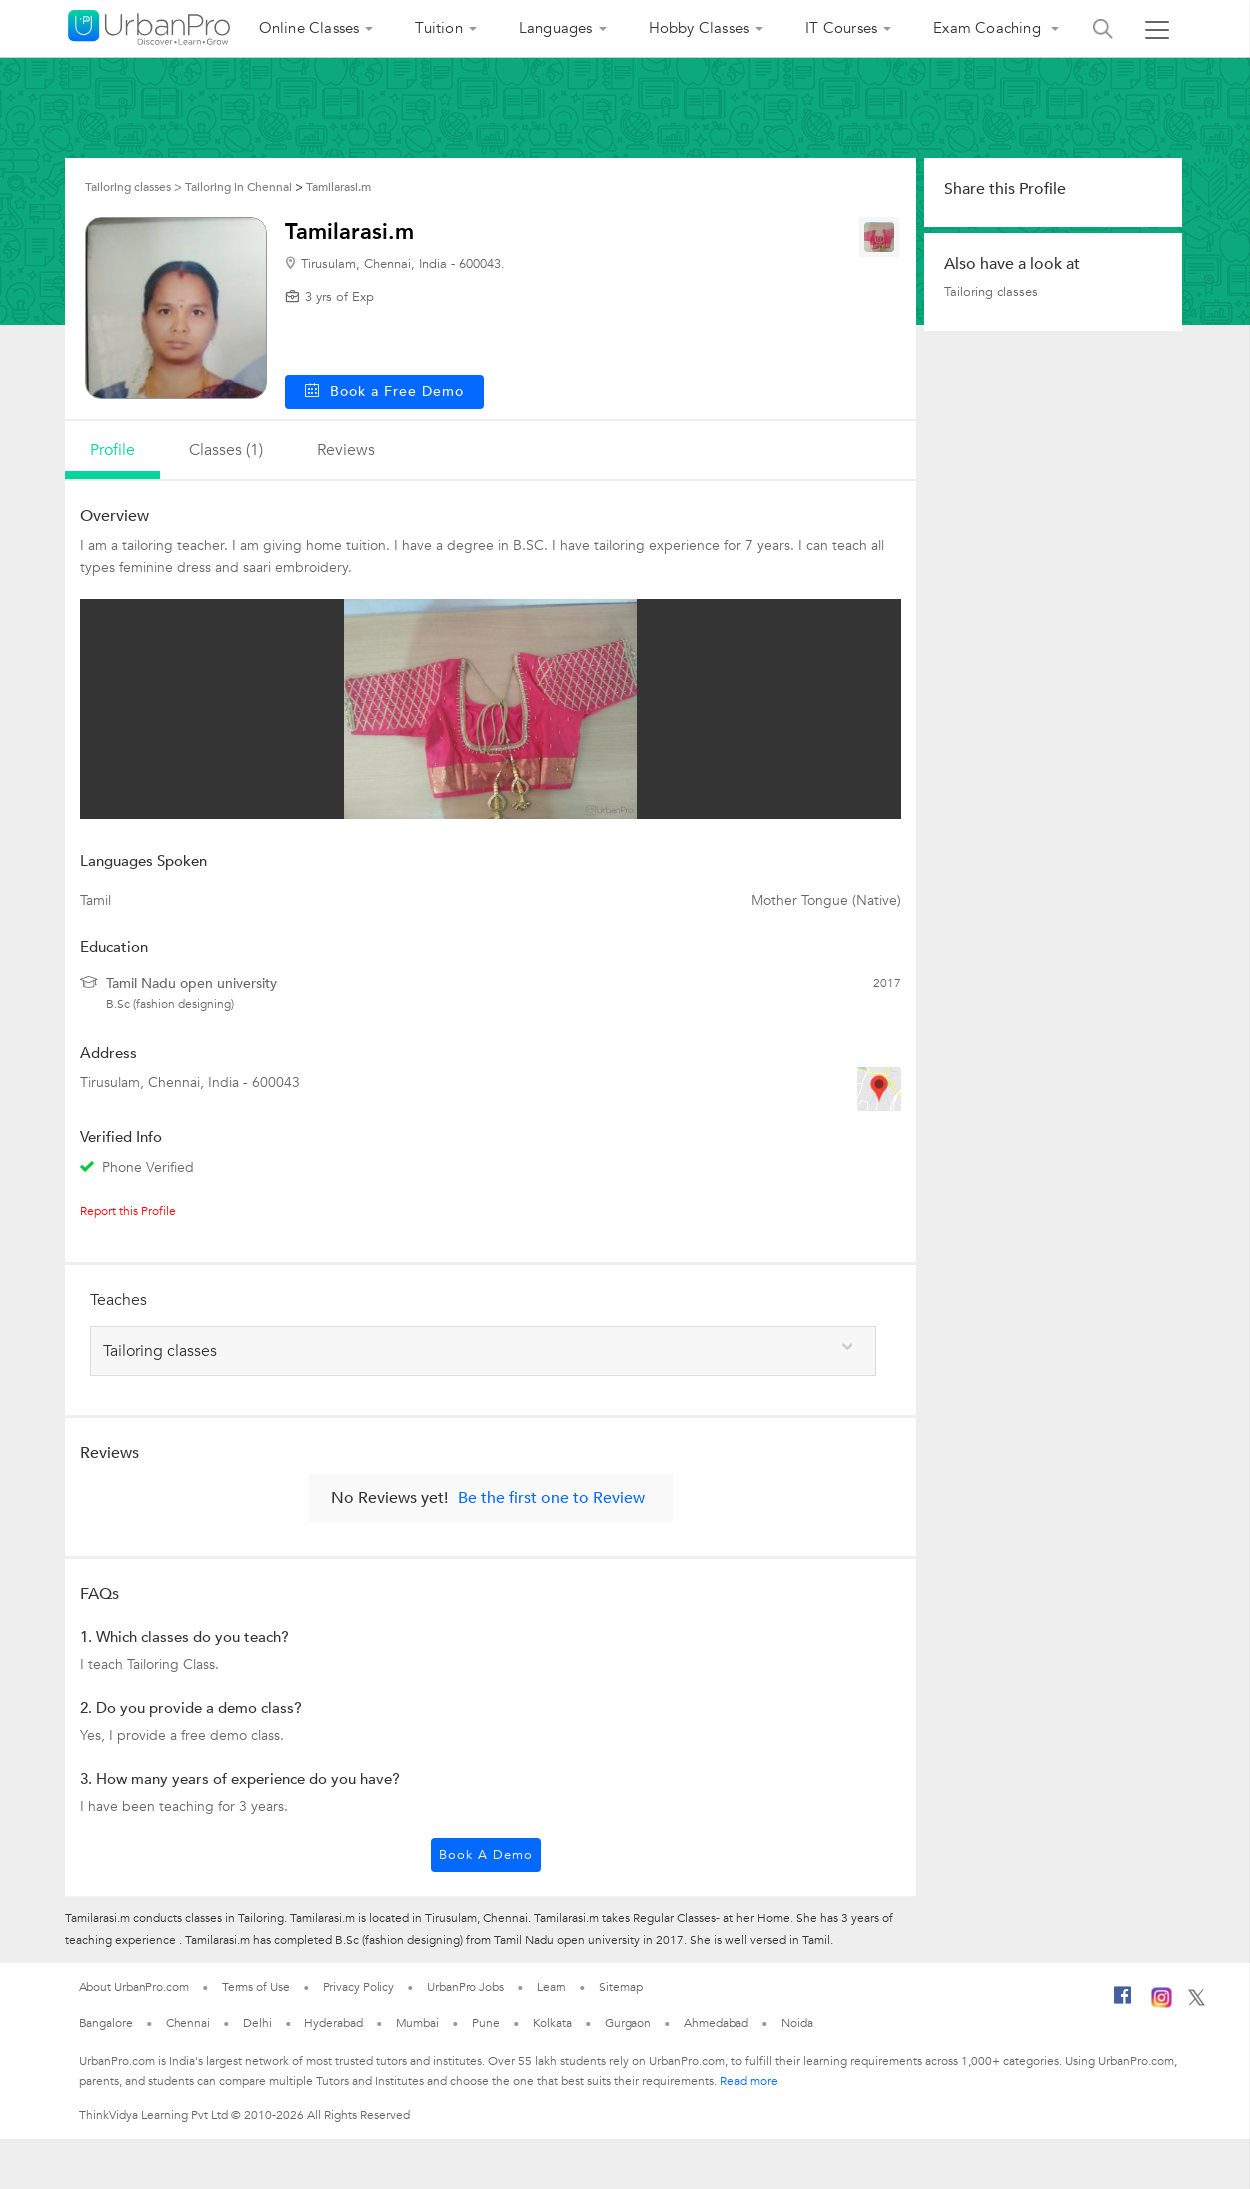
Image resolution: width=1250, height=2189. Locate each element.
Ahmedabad (716, 2023)
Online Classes (309, 28)
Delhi (257, 2023)
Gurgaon (628, 2023)
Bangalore (106, 2023)
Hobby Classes (699, 28)
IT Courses (841, 28)
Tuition (438, 28)
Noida (797, 2023)
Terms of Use (256, 1987)
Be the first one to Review (551, 1498)
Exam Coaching (989, 28)
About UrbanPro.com (134, 1987)
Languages (556, 28)
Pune (486, 2023)
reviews (346, 450)
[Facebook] (1123, 2003)
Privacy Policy (359, 1987)
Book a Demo (486, 1855)
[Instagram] (1161, 2004)
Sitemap (620, 1987)
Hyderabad (333, 2023)
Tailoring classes (991, 292)
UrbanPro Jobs (465, 1987)
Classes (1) (226, 450)
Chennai (188, 2023)
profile (112, 450)
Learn (552, 1987)
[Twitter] (1196, 2002)
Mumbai (417, 2023)
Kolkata (552, 2023)
